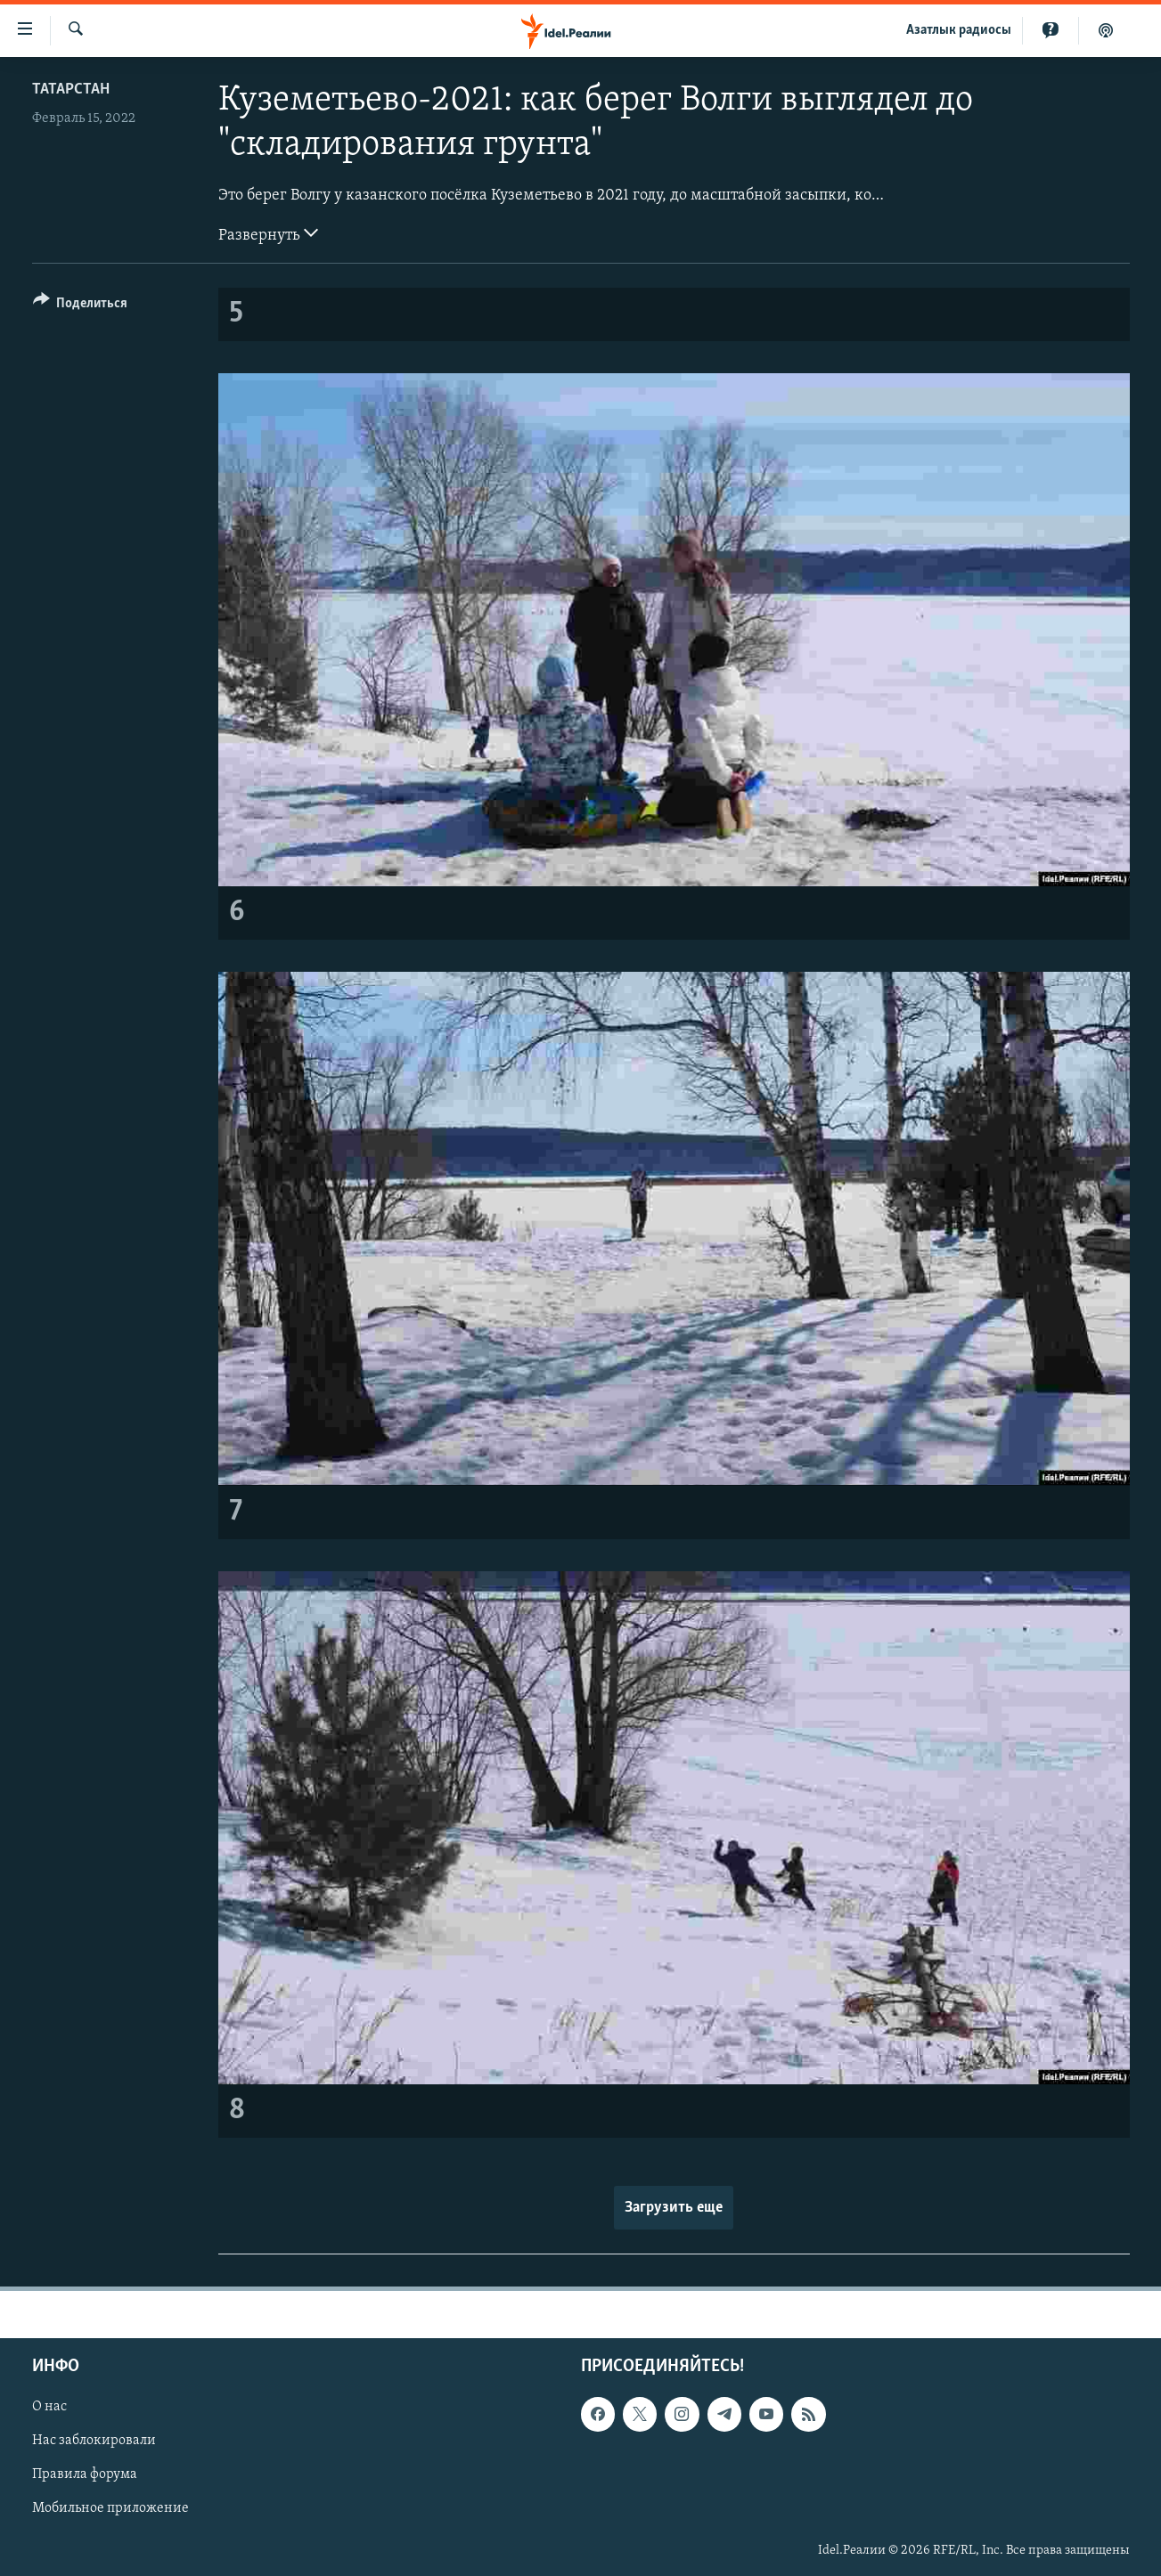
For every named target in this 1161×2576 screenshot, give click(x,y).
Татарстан (71, 89)
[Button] (80, 306)
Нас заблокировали (94, 2440)
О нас (49, 2407)
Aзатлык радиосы (958, 30)
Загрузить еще (674, 2207)
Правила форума (84, 2474)
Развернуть (268, 233)
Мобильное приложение (110, 2508)
